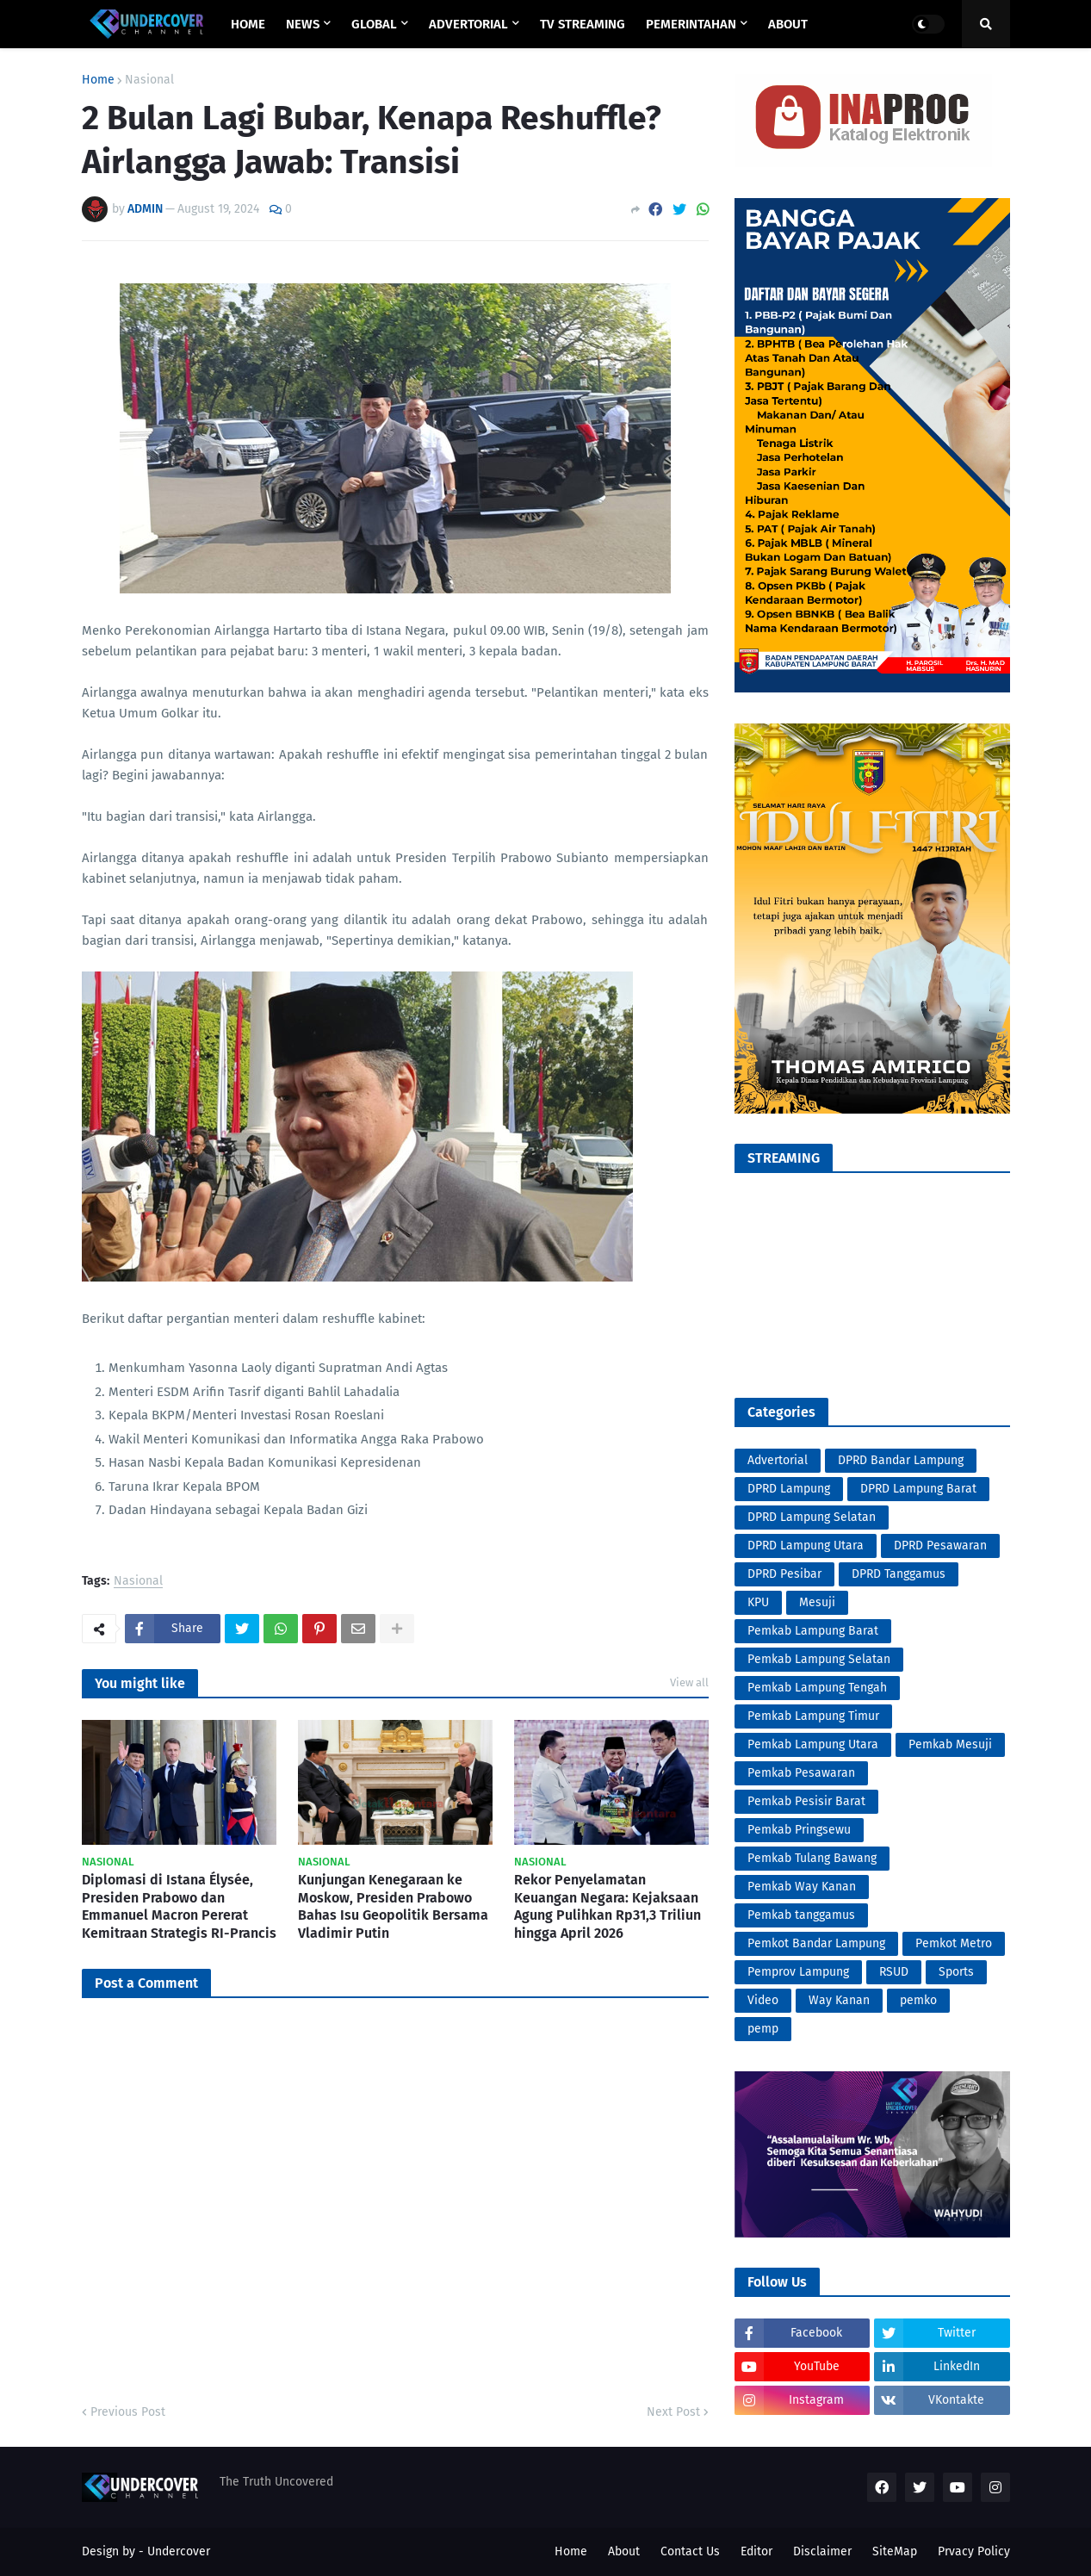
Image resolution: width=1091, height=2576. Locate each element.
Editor (756, 2551)
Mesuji (817, 1602)
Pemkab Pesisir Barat (806, 1801)
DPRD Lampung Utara (805, 1545)
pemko (918, 2000)
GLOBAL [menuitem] (374, 24)
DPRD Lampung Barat (918, 1488)
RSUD (893, 1972)
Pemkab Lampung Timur (813, 1716)
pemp (762, 2028)
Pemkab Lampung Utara (812, 1744)
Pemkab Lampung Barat (812, 1630)
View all (689, 1682)
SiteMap (894, 2551)
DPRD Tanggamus (898, 1574)
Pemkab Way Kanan (801, 1886)
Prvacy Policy (974, 2551)
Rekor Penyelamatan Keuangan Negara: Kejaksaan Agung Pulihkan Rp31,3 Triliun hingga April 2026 (607, 1906)
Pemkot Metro (953, 1943)
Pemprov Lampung (798, 1972)
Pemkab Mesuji (950, 1744)
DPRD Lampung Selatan (811, 1517)
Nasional (149, 80)
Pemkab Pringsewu (799, 1829)
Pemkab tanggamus (801, 1915)
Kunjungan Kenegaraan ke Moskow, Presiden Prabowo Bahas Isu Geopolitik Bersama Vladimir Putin (393, 1906)
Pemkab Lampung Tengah (817, 1687)
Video (762, 2000)
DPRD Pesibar (784, 1574)
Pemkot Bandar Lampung (816, 1943)
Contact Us (690, 2551)
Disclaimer (822, 2551)
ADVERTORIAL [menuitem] (468, 24)
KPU (758, 1602)
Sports (956, 1972)
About (624, 2551)
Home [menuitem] (248, 24)
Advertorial (777, 1460)
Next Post (673, 2412)
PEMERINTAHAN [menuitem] (691, 24)
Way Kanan (839, 2000)
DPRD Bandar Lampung (901, 1460)
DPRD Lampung (788, 1488)
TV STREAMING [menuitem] (582, 24)
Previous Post (127, 2412)
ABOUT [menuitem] (788, 24)
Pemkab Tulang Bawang (812, 1858)
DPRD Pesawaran (940, 1545)
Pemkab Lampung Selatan (818, 1659)
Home (98, 80)
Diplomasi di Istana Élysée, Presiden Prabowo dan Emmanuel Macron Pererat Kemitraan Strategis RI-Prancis (179, 1906)
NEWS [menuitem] (302, 24)
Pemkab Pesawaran (801, 1773)
